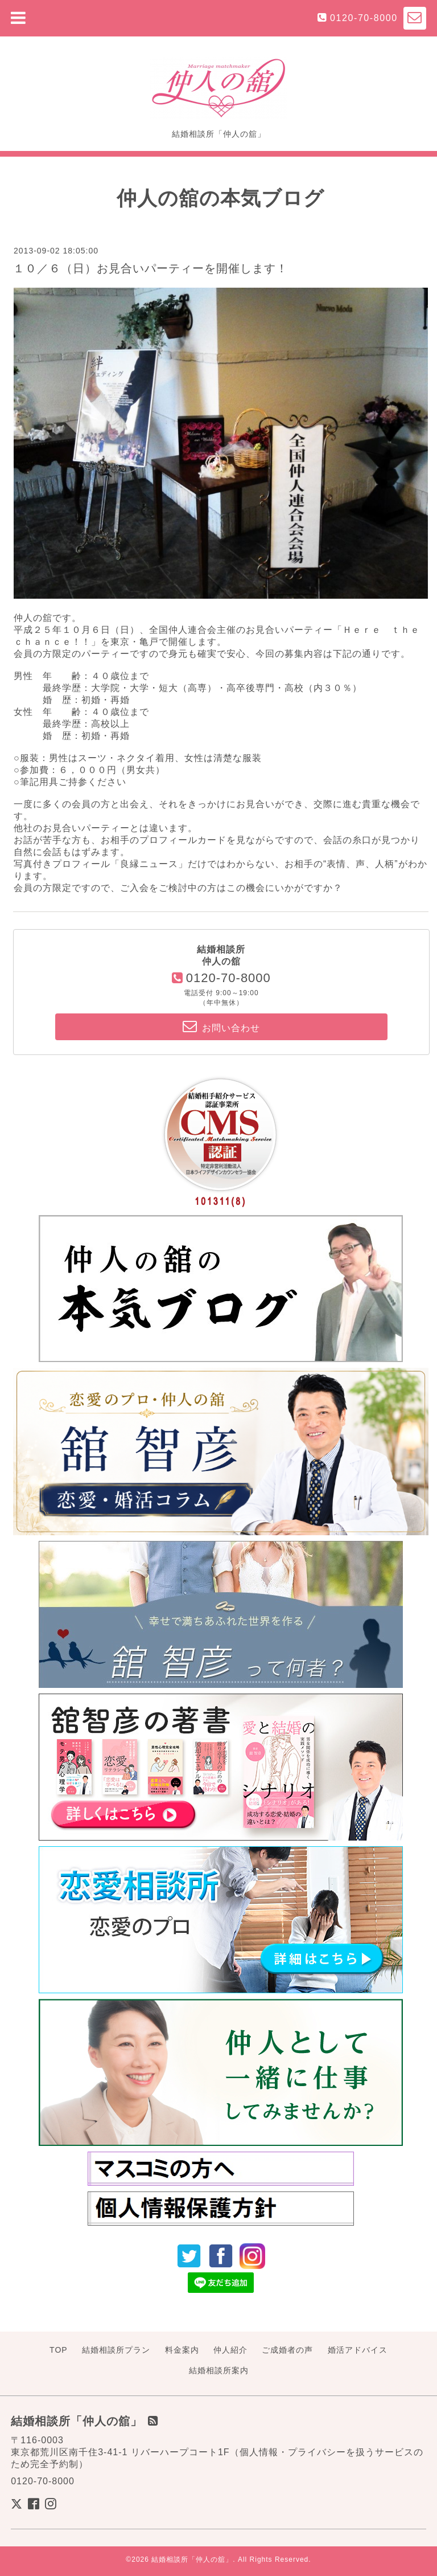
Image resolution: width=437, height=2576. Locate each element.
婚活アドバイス (357, 2349)
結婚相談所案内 (219, 2370)
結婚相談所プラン (116, 2349)
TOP (59, 2349)
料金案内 (182, 2349)
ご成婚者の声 (287, 2349)
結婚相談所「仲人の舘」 (192, 2559)
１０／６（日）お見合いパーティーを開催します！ (150, 268)
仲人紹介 (230, 2349)
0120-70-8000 (364, 18)
